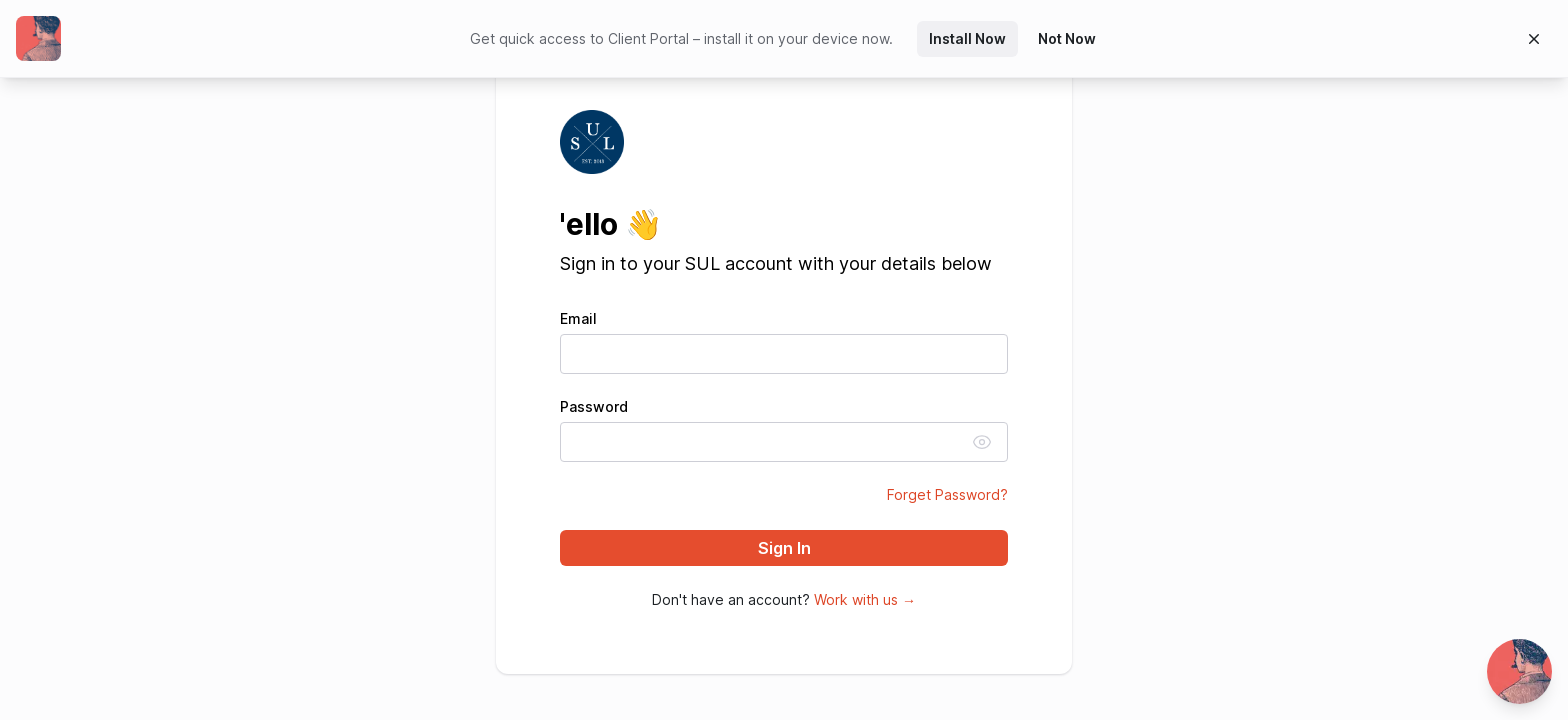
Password (594, 407)
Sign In (784, 548)
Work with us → (865, 599)
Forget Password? (947, 494)
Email (578, 319)
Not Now (1067, 38)
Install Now (967, 38)
